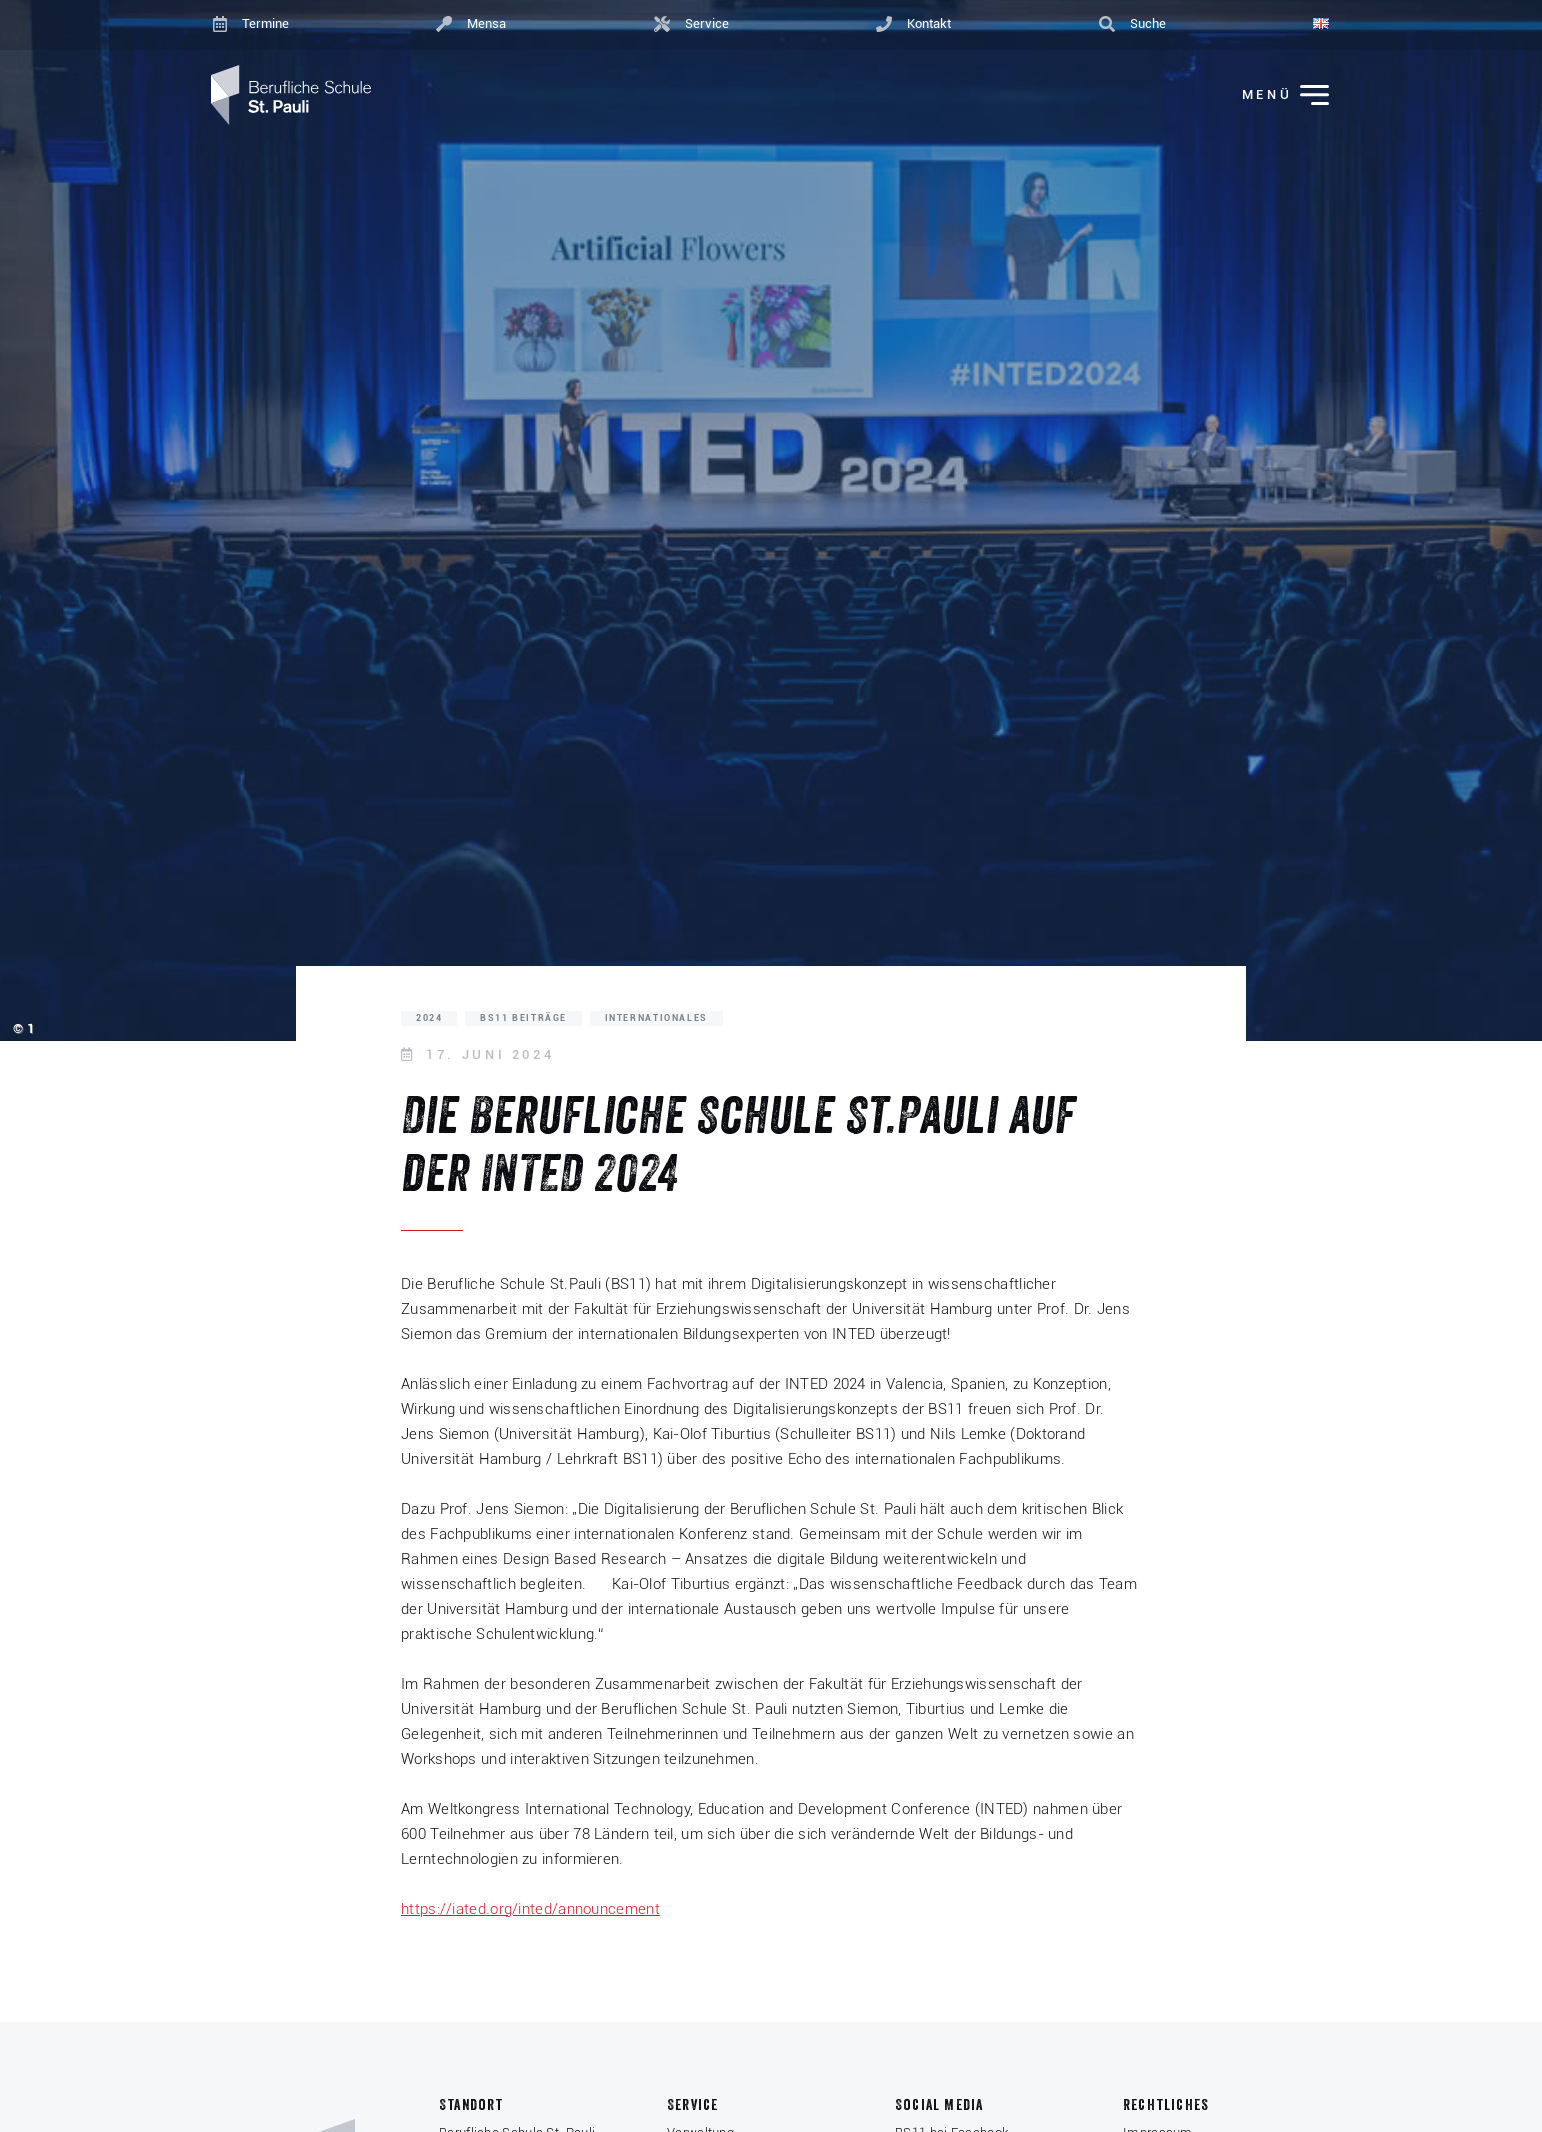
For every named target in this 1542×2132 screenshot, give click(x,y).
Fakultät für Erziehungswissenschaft (700, 1309)
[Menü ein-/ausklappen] (1272, 95)
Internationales (656, 1018)
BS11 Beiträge (523, 1018)
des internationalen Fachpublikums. (945, 1459)
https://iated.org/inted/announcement (530, 1909)
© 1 (23, 1028)
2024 (429, 1018)
